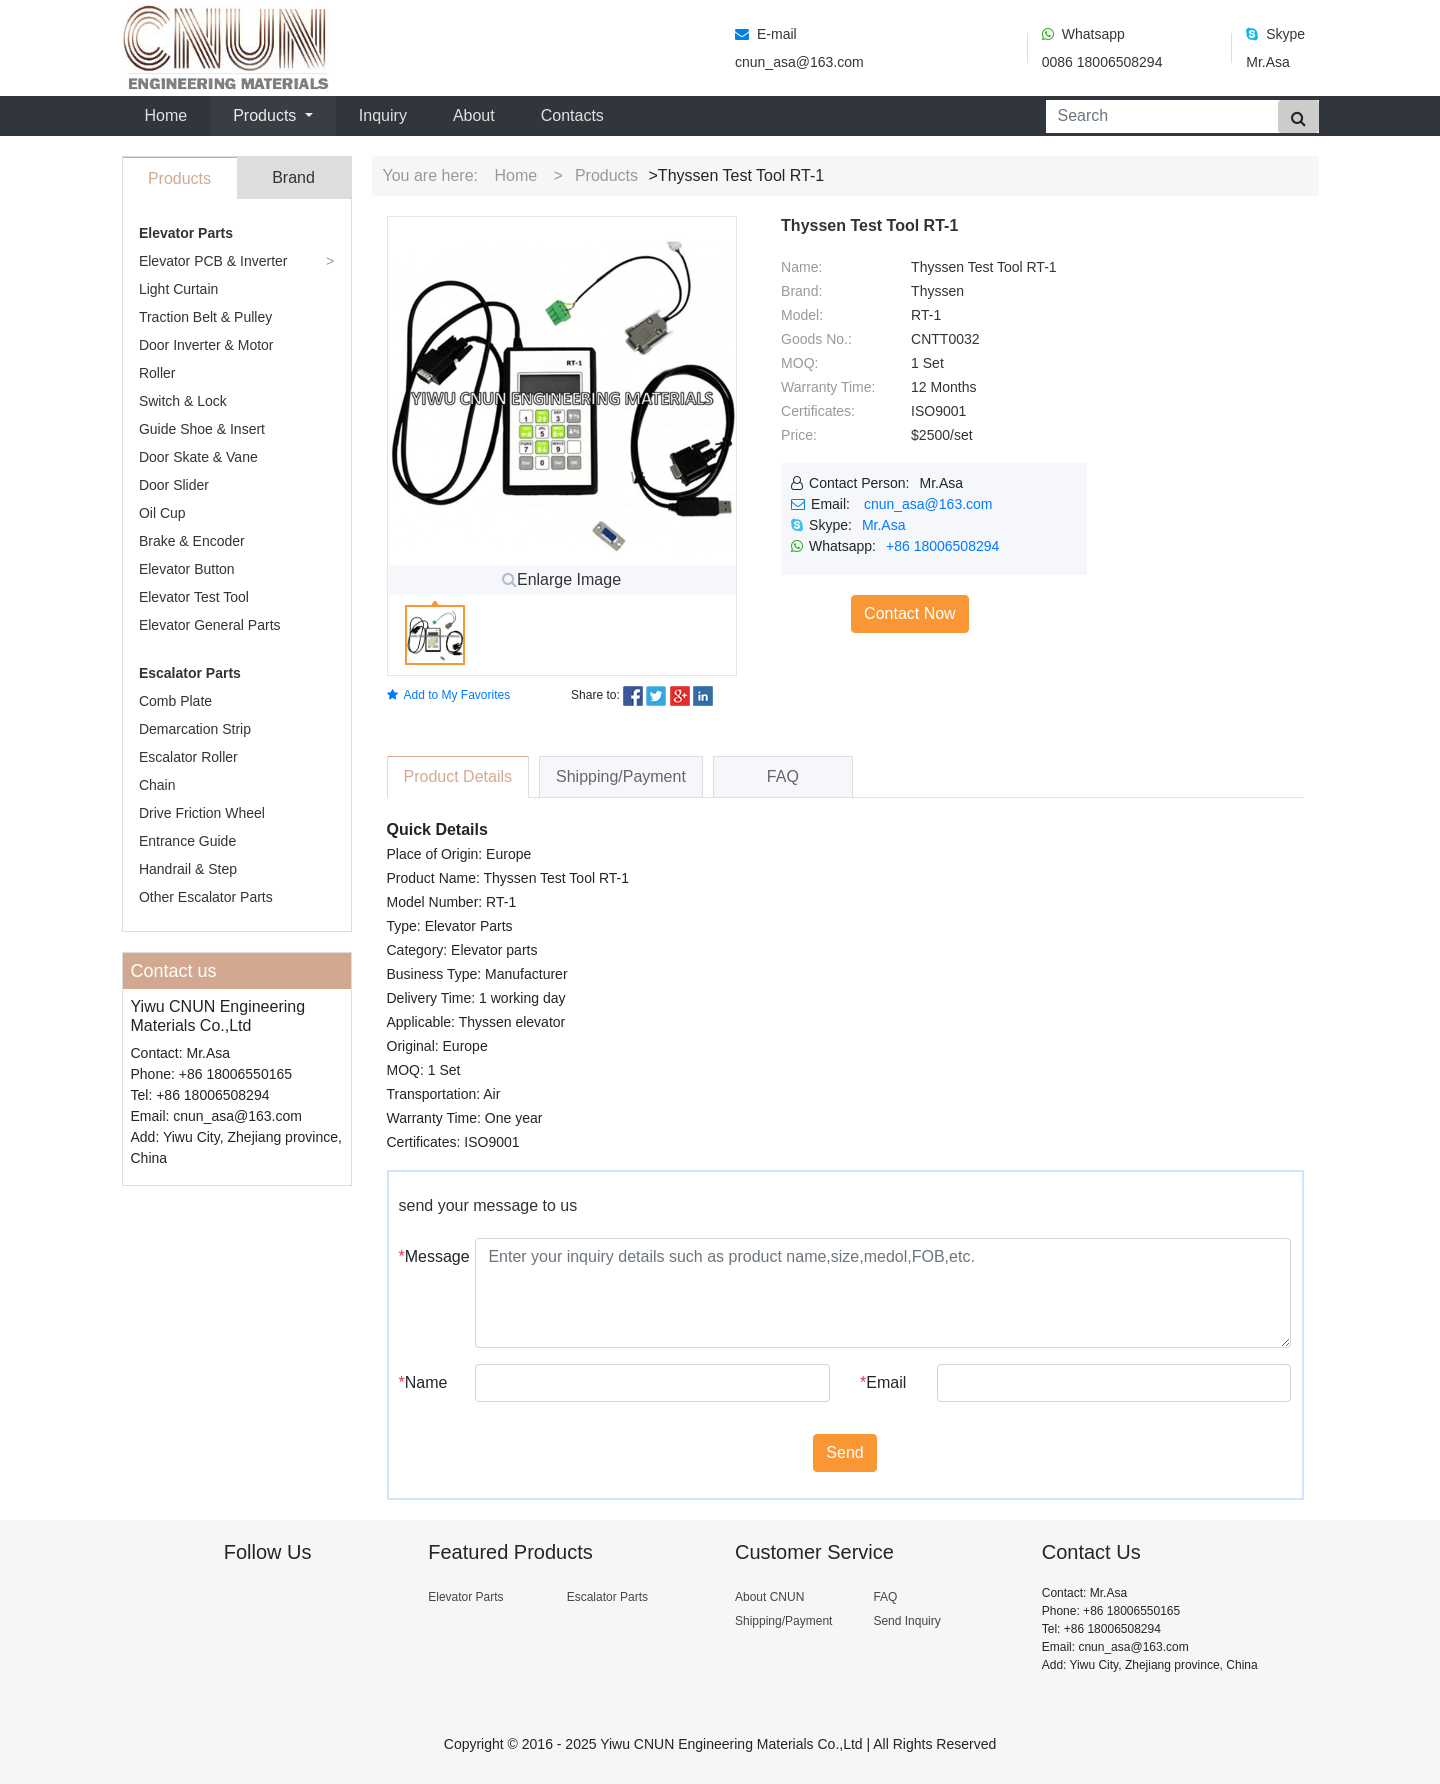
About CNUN (769, 1597)
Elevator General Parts (210, 625)
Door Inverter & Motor (206, 345)
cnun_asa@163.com (928, 504)
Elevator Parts (186, 233)
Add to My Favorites (449, 695)
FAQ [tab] (783, 776)
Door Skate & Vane (198, 457)
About (474, 115)
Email (883, 1382)
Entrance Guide (187, 841)
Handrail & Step (188, 869)
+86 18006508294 (942, 546)
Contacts (572, 115)
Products (606, 175)
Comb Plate (175, 701)
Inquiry (383, 115)
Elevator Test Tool (194, 597)
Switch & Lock (183, 401)
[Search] (1158, 116)
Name (423, 1382)
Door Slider (174, 485)
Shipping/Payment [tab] (621, 776)
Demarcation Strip (195, 729)
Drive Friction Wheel (202, 813)
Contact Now (910, 613)
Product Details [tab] (458, 776)
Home (170, 113)
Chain (157, 785)
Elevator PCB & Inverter (213, 261)
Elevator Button (187, 569)
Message (430, 1256)
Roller (157, 373)
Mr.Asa (884, 525)
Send (844, 1452)
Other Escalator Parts (206, 897)
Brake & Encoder (192, 541)
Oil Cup (162, 513)
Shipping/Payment (783, 1621)
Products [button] (267, 115)
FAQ (885, 1597)
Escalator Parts (190, 673)
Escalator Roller (188, 757)
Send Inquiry (906, 1621)
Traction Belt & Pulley (205, 317)
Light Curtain (178, 289)
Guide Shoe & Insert (202, 429)
